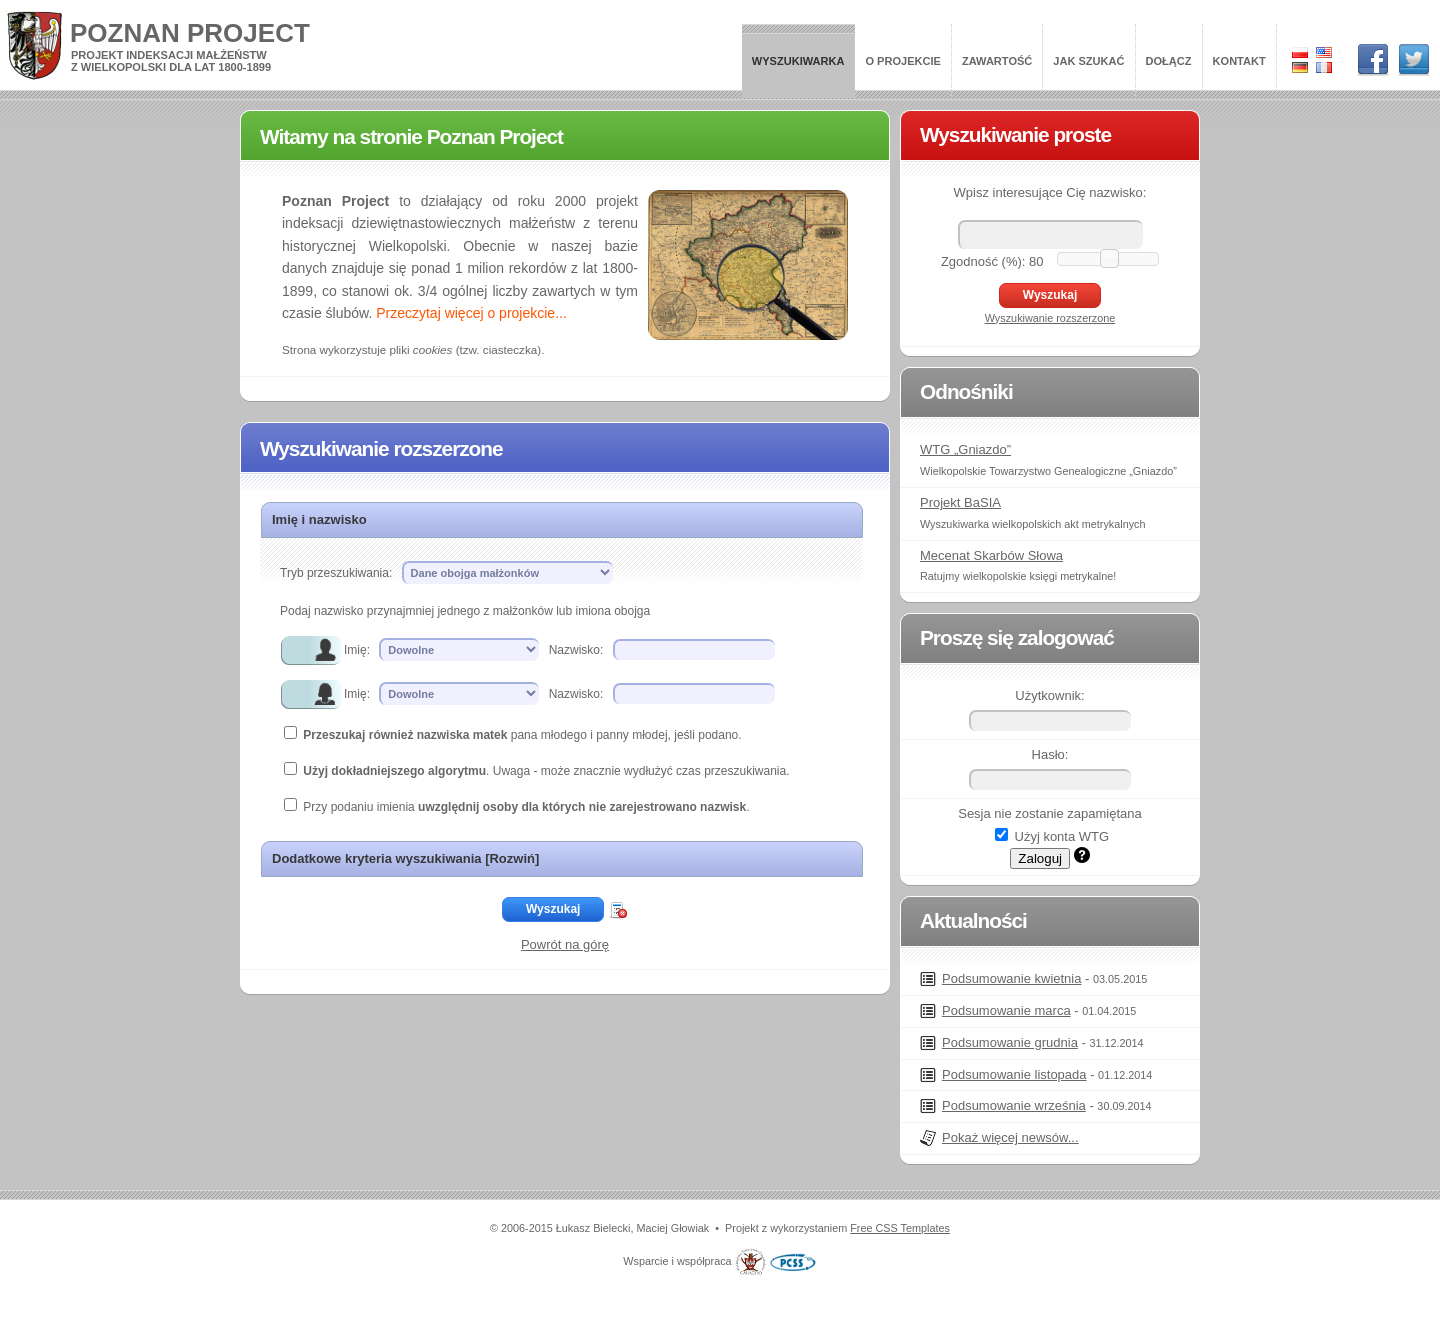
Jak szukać (1088, 61)
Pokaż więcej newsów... (1010, 1137)
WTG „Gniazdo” (965, 449)
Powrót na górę (565, 944)
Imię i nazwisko (319, 519)
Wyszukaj (553, 909)
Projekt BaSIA (960, 502)
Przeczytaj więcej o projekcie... (471, 313)
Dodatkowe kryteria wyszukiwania (405, 858)
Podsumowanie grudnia (1010, 1042)
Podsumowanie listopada (1014, 1074)
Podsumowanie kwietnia (1011, 978)
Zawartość (997, 61)
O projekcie (903, 61)
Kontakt (1239, 61)
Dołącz (1169, 61)
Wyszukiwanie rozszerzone (1050, 318)
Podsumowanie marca (1006, 1010)
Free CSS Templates (900, 1228)
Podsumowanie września (1014, 1105)
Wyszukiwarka (798, 61)
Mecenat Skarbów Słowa (991, 555)
